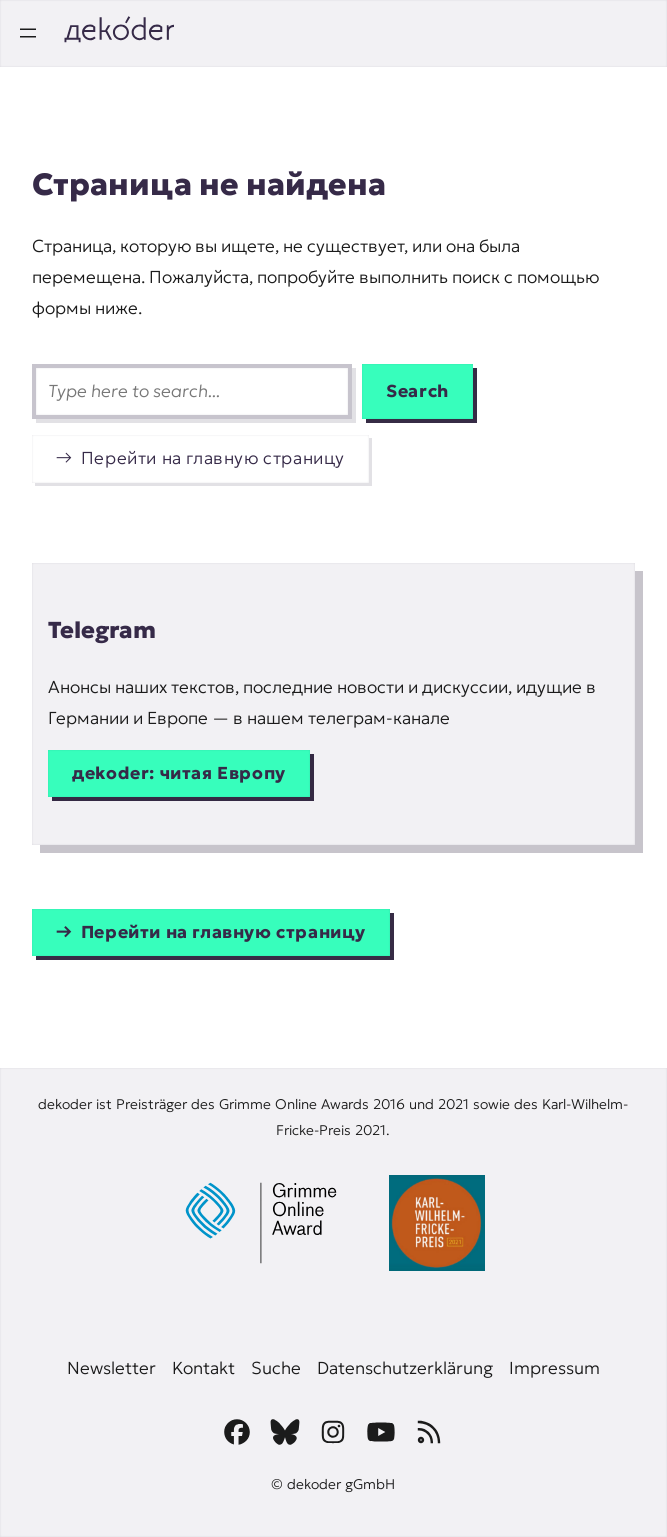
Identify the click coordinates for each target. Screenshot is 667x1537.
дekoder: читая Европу (179, 773)
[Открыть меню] (28, 33)
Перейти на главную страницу (213, 458)
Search (417, 391)
